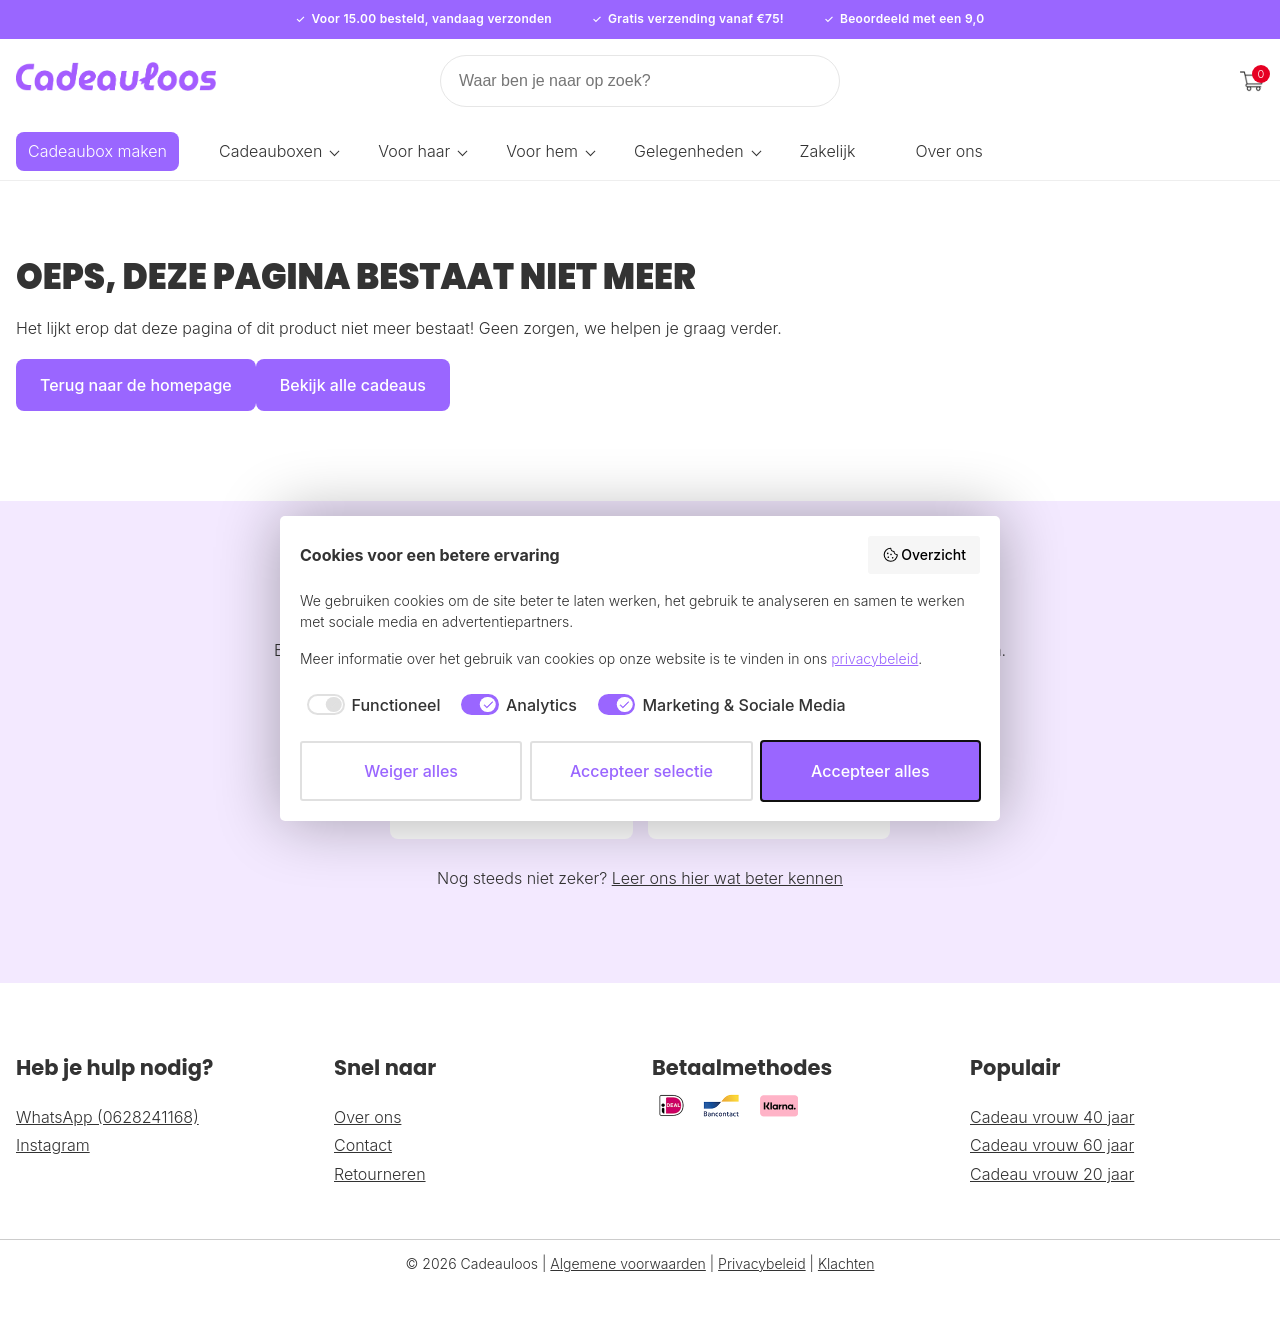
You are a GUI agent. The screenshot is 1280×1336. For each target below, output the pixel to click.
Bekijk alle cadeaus (353, 385)
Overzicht (924, 555)
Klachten (846, 1247)
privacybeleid (874, 658)
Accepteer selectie (641, 771)
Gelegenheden (689, 151)
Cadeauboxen (270, 151)
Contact (363, 1130)
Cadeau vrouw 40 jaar (1052, 1101)
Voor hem (542, 151)
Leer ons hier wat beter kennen (727, 863)
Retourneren (380, 1159)
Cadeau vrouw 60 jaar (1052, 1130)
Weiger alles (411, 771)
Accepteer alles (870, 771)
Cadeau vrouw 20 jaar (1052, 1159)
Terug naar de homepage (136, 385)
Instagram (53, 1130)
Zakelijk (828, 151)
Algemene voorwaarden (628, 1247)
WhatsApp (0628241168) (107, 1101)
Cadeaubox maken (97, 151)
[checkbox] (370, 705)
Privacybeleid (762, 1247)
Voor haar (414, 151)
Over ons (948, 151)
